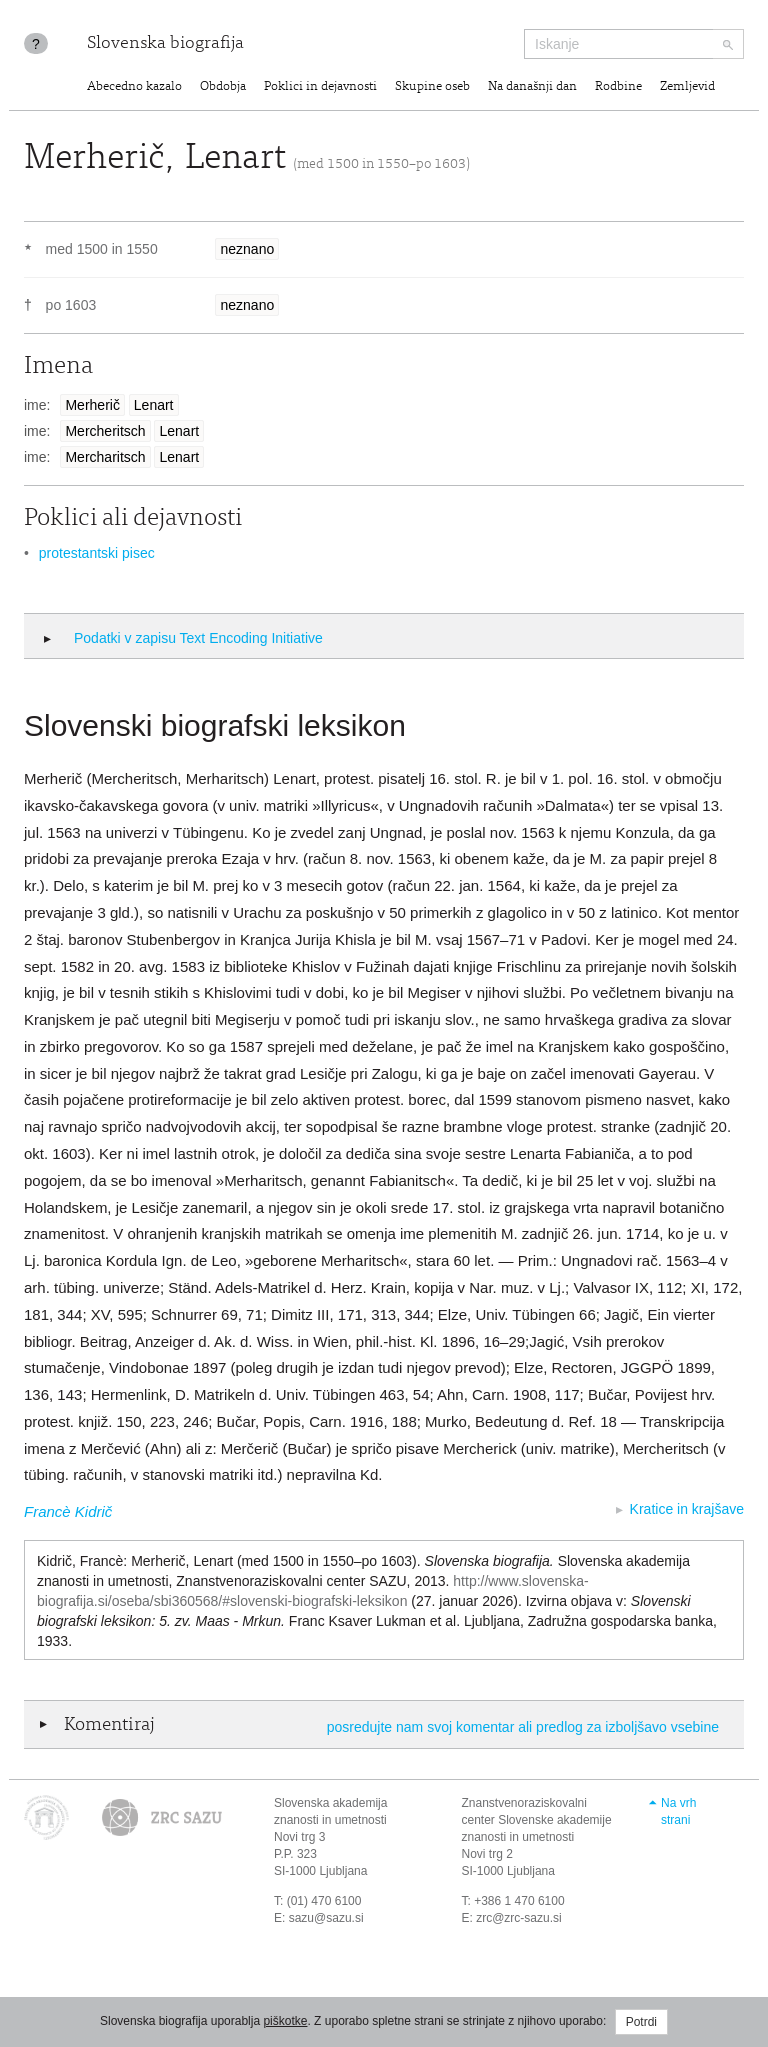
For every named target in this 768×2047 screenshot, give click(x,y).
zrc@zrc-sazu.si (519, 1918)
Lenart (154, 405)
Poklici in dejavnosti (320, 87)
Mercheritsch (105, 431)
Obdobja (223, 87)
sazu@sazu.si (326, 1918)
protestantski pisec (97, 553)
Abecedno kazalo (134, 87)
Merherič (92, 405)
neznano (247, 249)
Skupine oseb (432, 87)
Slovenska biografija (165, 44)
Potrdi (641, 2022)
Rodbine (618, 87)
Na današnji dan (532, 87)
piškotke (285, 2021)
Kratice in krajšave (687, 1509)
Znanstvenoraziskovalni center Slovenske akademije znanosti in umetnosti (537, 1820)
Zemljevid (687, 87)
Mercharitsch (105, 457)
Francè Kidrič (68, 1511)
